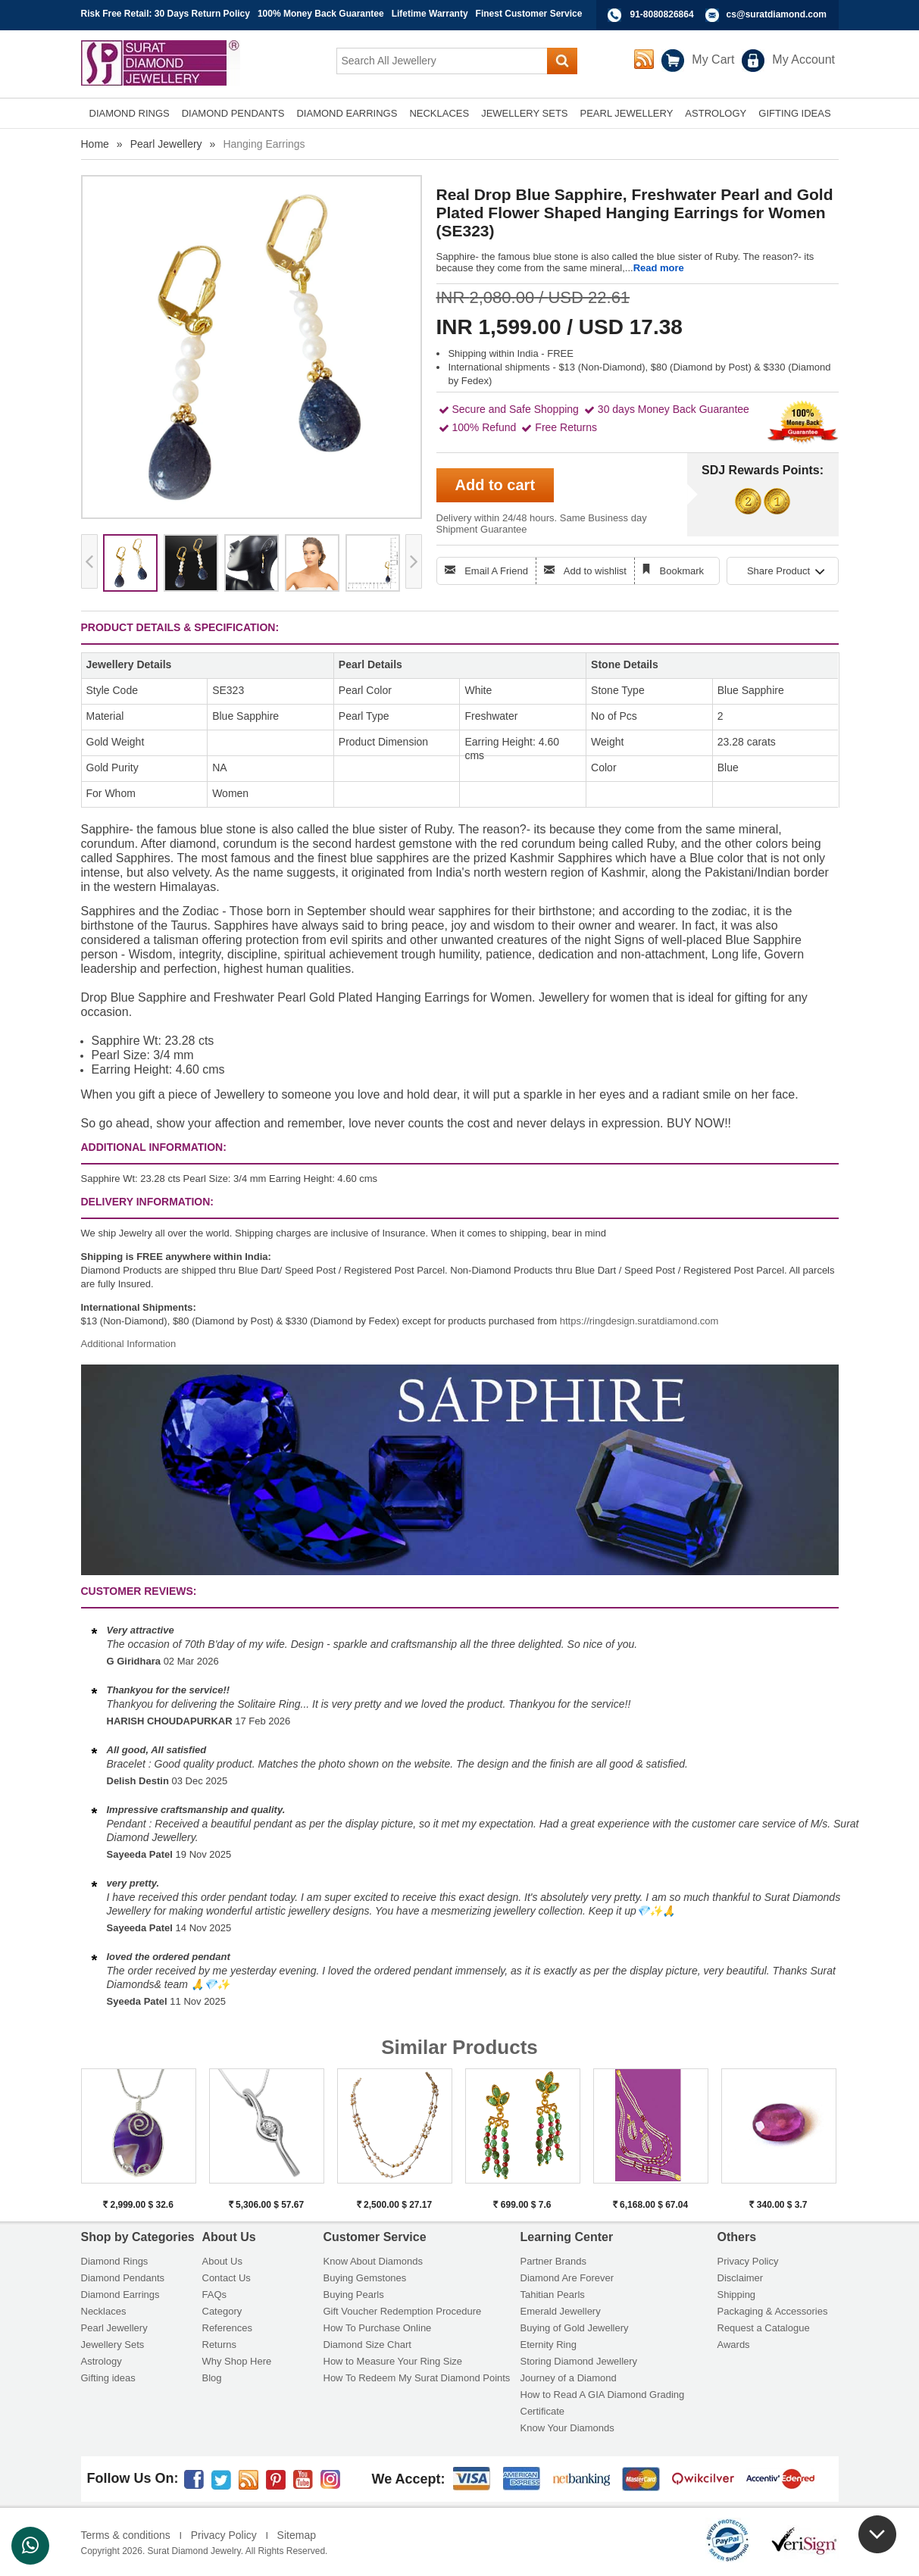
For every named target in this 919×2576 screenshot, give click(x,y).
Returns (219, 2344)
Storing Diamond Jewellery (579, 2361)
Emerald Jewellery (560, 2311)
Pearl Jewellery (166, 144)
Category (222, 2311)
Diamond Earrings (120, 2294)
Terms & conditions (125, 2535)
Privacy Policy (748, 2261)
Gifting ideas (108, 2378)
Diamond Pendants (123, 2278)
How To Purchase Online (378, 2328)
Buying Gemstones (365, 2278)
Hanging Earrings (264, 144)
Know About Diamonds (374, 2261)
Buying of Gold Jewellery (574, 2328)
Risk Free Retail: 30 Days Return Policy (165, 13)
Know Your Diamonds (567, 2428)
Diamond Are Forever (567, 2278)
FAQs (214, 2294)
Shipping (736, 2294)
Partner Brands (553, 2261)
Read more (658, 268)
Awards (733, 2344)
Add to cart (495, 485)
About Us (222, 2261)
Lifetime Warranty (430, 13)
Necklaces (104, 2311)
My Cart (713, 59)
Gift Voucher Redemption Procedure (403, 2311)
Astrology (101, 2361)
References (227, 2328)
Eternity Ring (548, 2344)
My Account (803, 59)
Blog (212, 2378)
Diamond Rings (114, 2261)
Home (95, 144)
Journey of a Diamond (568, 2378)
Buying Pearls (354, 2294)
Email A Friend (496, 571)
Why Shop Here (237, 2361)
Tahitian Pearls (552, 2294)
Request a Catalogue (763, 2328)
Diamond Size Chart (367, 2344)
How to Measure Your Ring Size (393, 2361)
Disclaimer (740, 2278)
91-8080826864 (662, 14)
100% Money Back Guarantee (321, 13)
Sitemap (296, 2535)
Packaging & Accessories (772, 2311)
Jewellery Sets (113, 2344)
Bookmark (682, 571)
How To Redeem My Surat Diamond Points (417, 2378)
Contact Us (226, 2278)
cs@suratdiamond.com (777, 14)
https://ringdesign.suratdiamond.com (639, 1321)
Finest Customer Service (529, 13)
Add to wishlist (595, 571)
